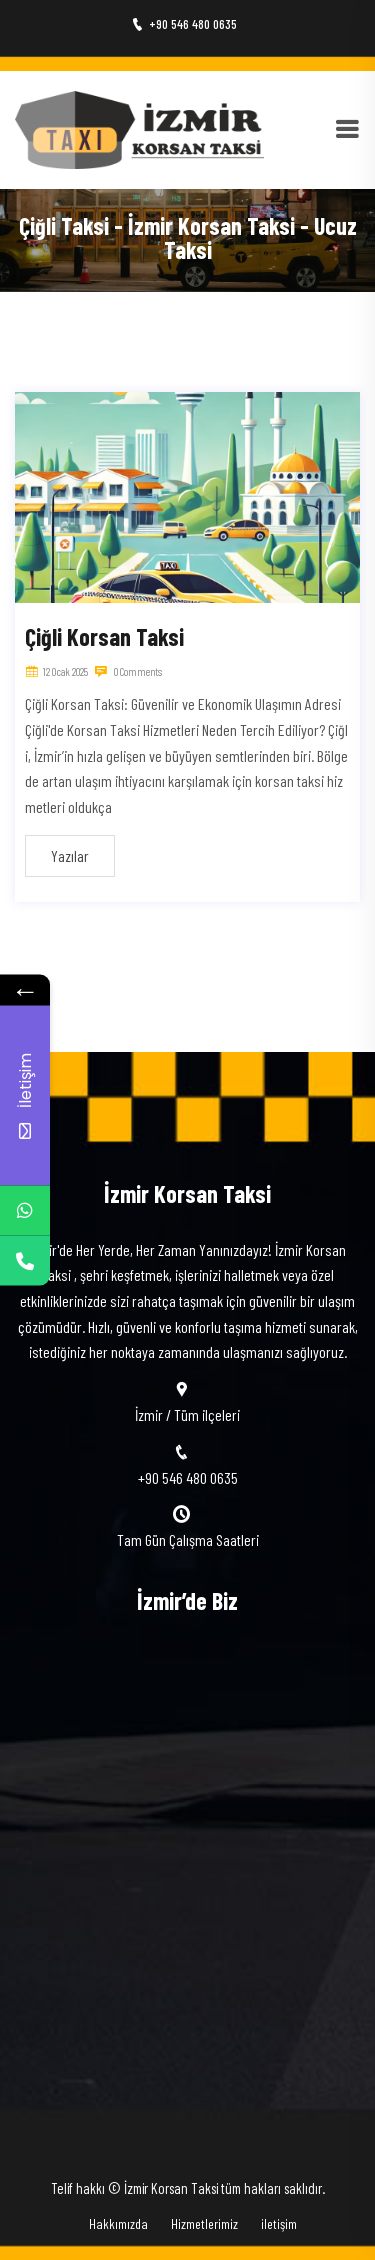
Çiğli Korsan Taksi (104, 636)
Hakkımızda (118, 2223)
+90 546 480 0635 (184, 24)
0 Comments (128, 671)
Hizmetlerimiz (204, 2223)
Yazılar (70, 855)
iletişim (279, 2223)
